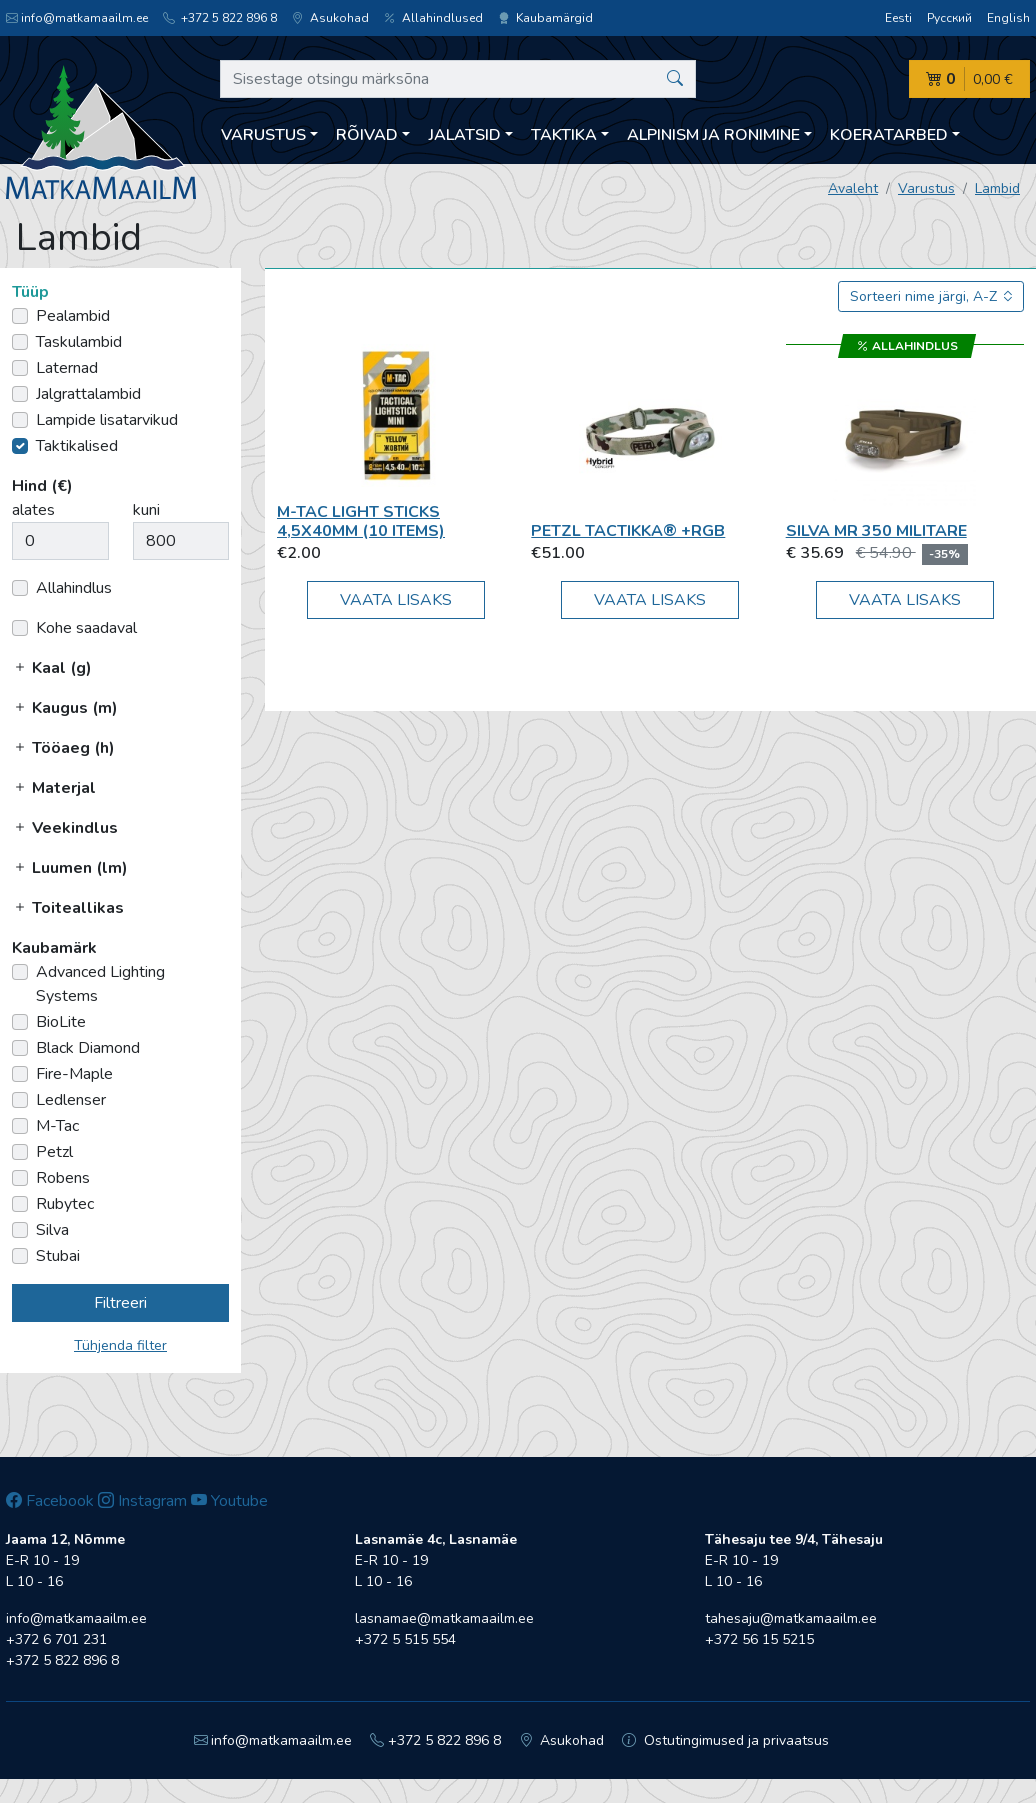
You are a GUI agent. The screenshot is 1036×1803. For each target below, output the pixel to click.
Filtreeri (120, 1303)
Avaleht (853, 188)
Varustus (926, 188)
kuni (146, 510)
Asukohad (330, 18)
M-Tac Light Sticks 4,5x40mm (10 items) (361, 521)
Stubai (58, 1256)
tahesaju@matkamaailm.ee (791, 1618)
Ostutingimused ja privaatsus (725, 1740)
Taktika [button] (564, 135)
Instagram (142, 1501)
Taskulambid (79, 342)
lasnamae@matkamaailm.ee (444, 1618)
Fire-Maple (74, 1074)
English (1008, 18)
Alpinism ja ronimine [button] (713, 135)
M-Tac (57, 1126)
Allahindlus (74, 588)
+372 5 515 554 (405, 1639)
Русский (949, 18)
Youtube (229, 1501)
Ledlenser (71, 1100)
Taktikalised (77, 446)
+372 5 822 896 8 (220, 18)
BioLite (61, 1022)
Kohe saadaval (86, 628)
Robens (63, 1178)
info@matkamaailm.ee (77, 18)
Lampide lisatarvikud (107, 420)
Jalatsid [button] (465, 135)
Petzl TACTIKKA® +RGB (628, 531)
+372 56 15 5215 (759, 1639)
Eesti (898, 18)
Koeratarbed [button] (889, 135)
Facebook (50, 1501)
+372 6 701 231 (56, 1639)
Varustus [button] (263, 135)
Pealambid (73, 316)
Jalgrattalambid (88, 394)
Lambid (997, 188)
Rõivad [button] (367, 135)
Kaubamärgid (545, 18)
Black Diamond (88, 1048)
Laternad (67, 368)
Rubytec (65, 1204)
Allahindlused (433, 18)
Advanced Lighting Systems (100, 984)
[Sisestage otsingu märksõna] (458, 79)
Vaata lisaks (396, 600)
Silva (52, 1230)
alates (33, 510)
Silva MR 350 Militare (876, 531)
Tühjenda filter (120, 1345)
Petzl (54, 1152)
